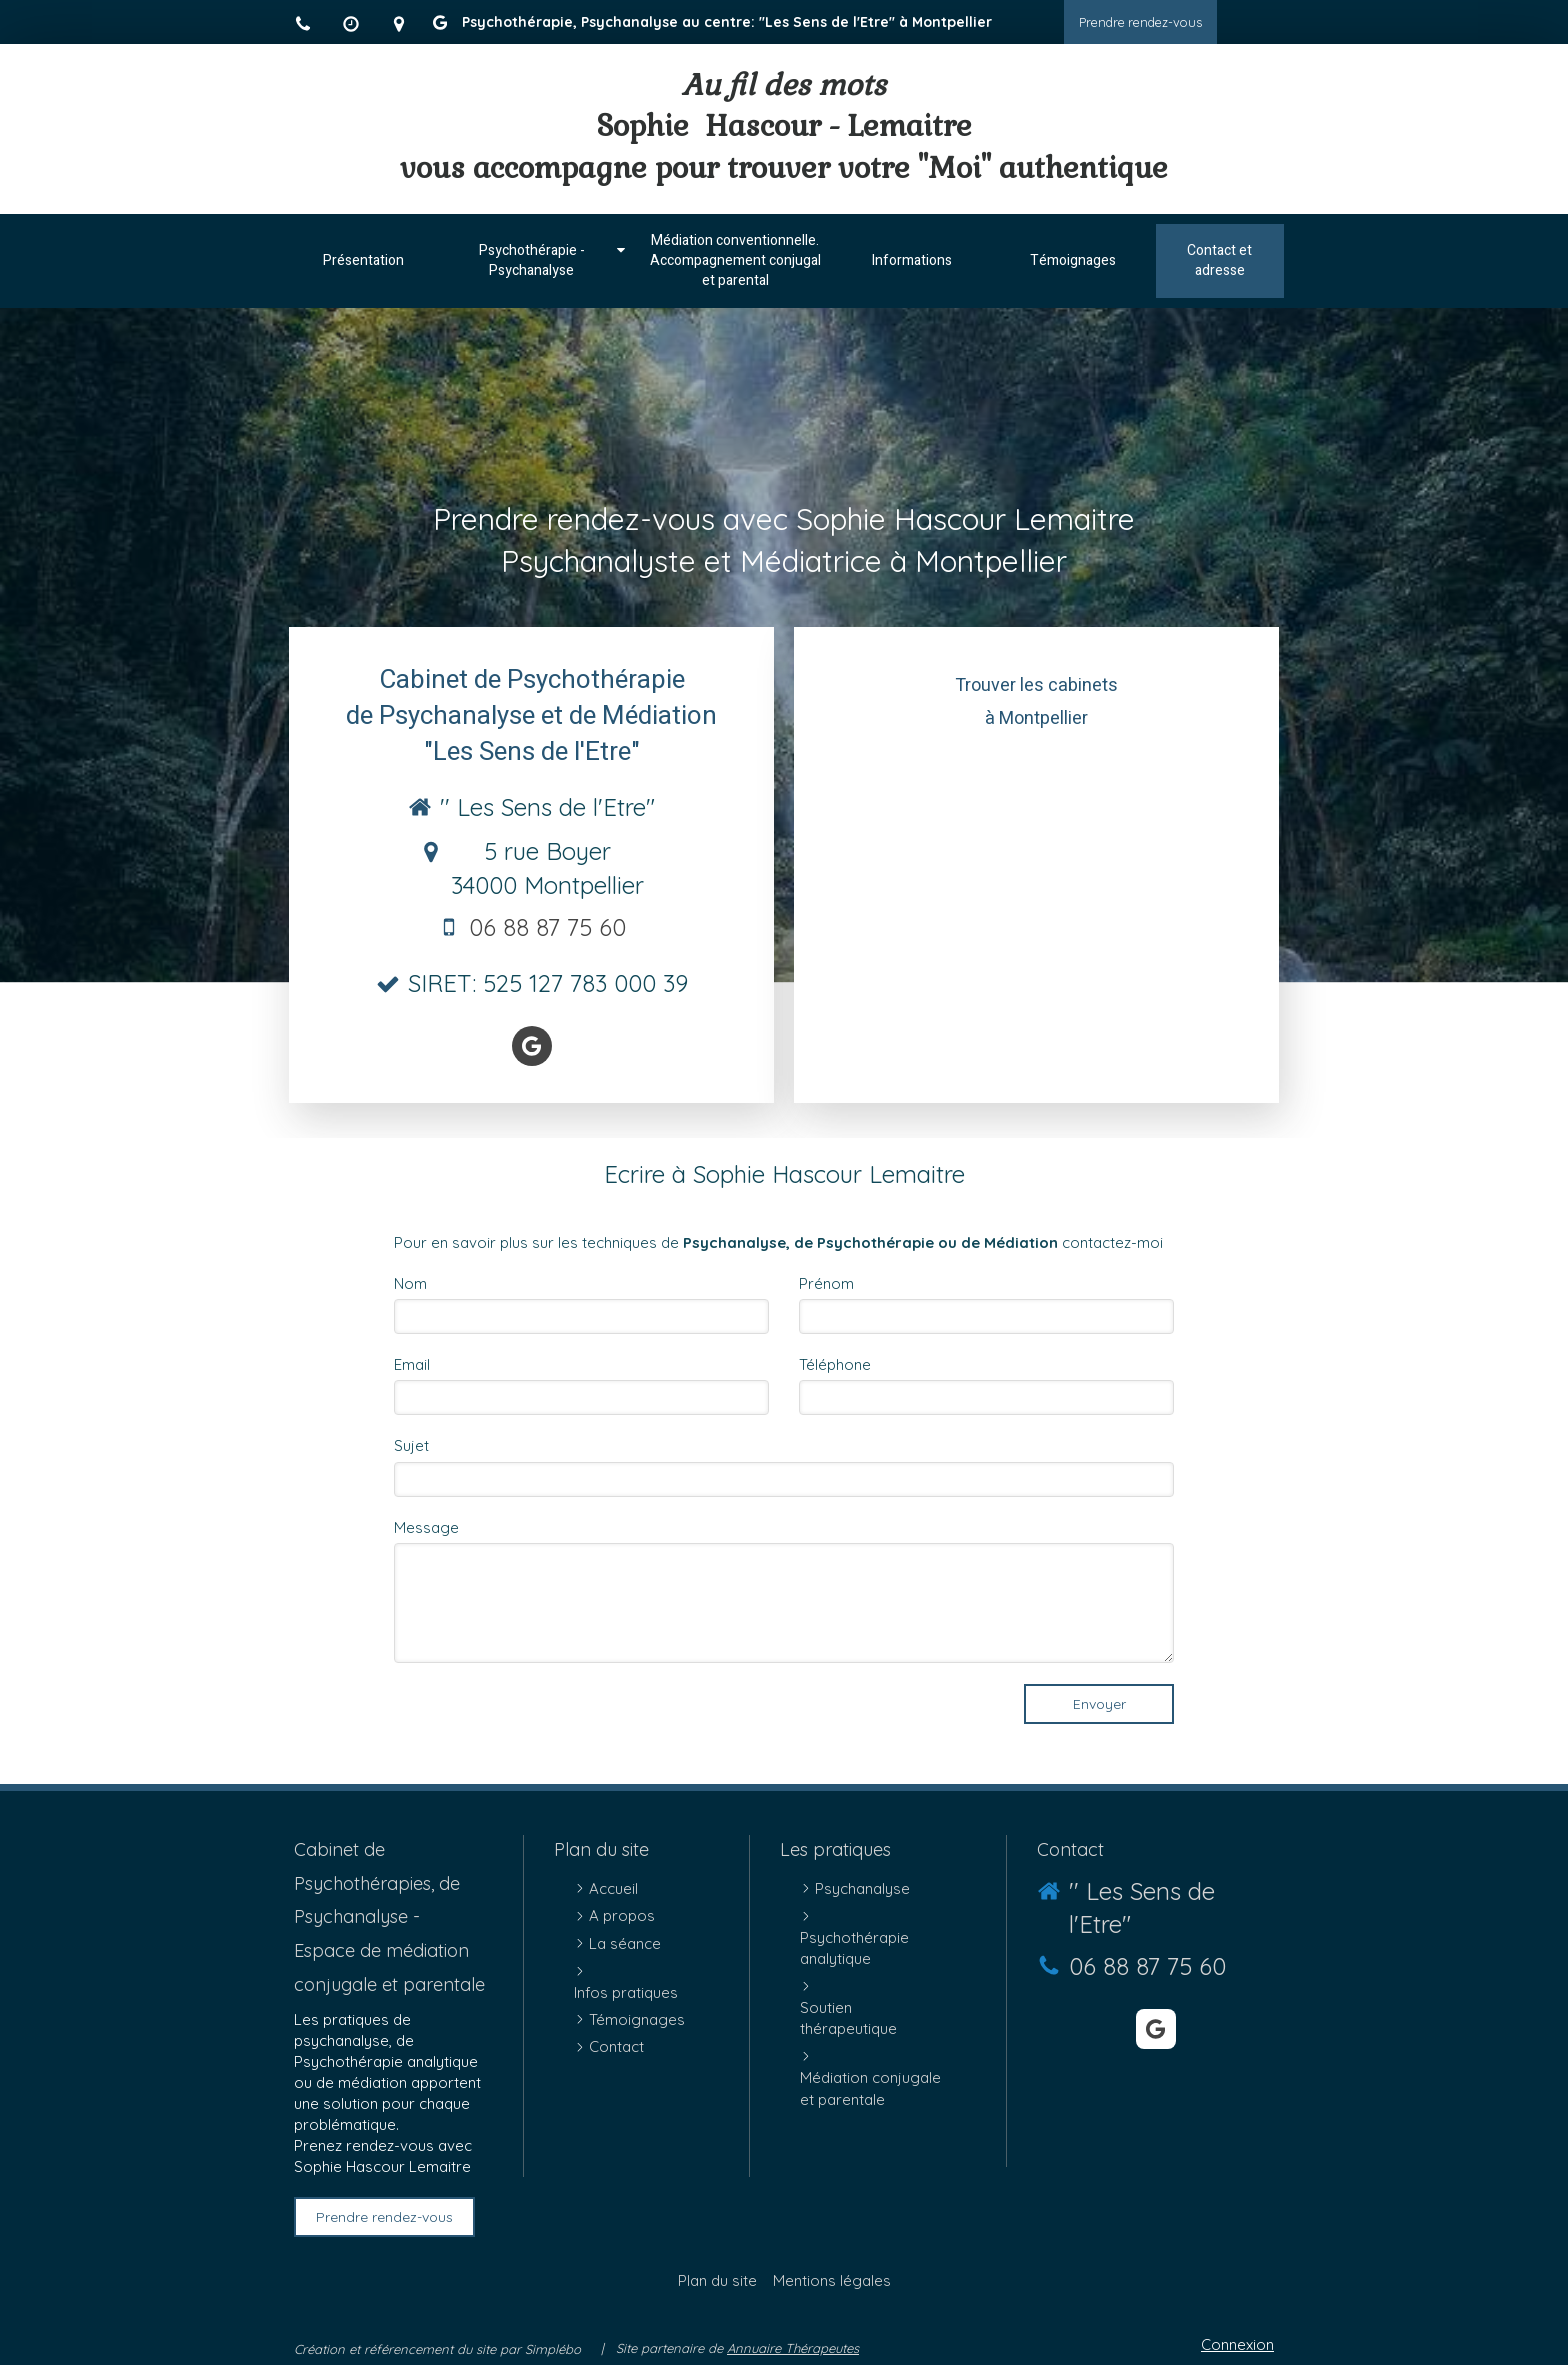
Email (412, 1364)
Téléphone (835, 1364)
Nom (410, 1283)
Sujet (411, 1445)
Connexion (1237, 2344)
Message (426, 1527)
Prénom (826, 1283)
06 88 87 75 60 (547, 927)
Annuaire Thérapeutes (793, 2348)
